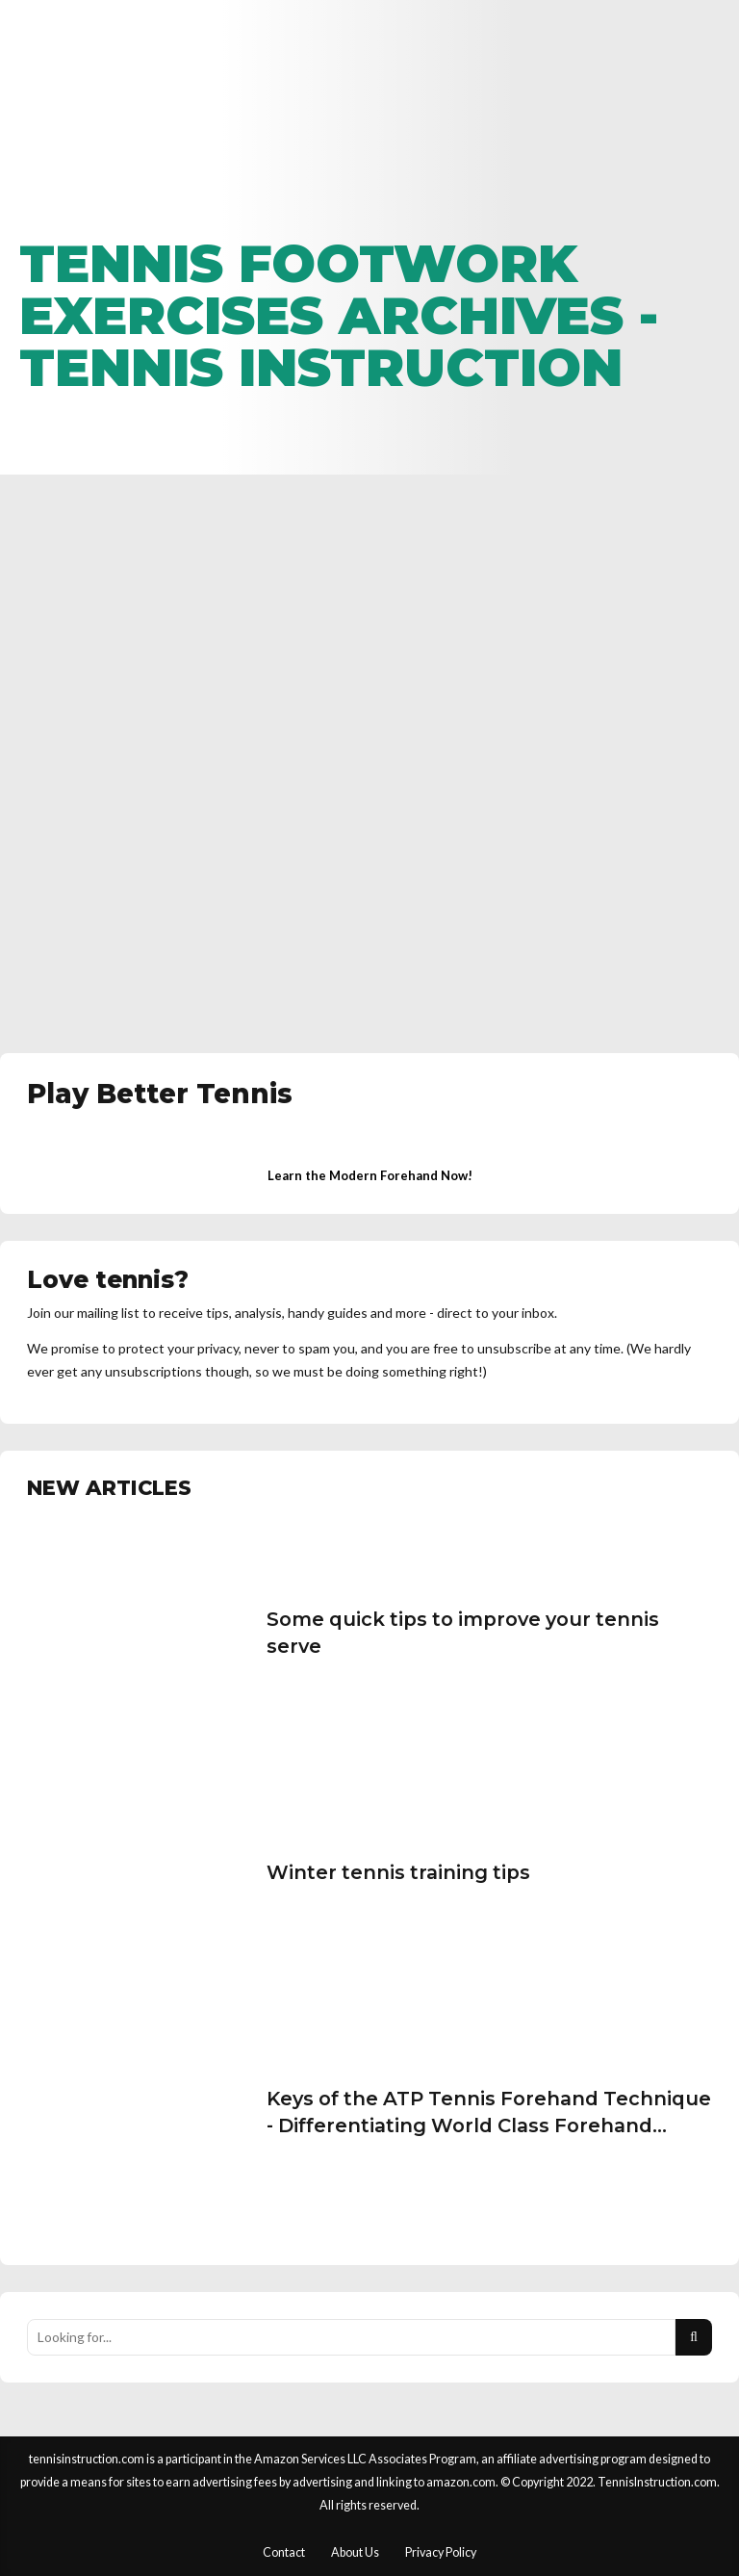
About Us (355, 2552)
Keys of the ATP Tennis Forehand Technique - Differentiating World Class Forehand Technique (489, 2125)
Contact (284, 2552)
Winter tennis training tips (398, 1872)
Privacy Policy (440, 2552)
